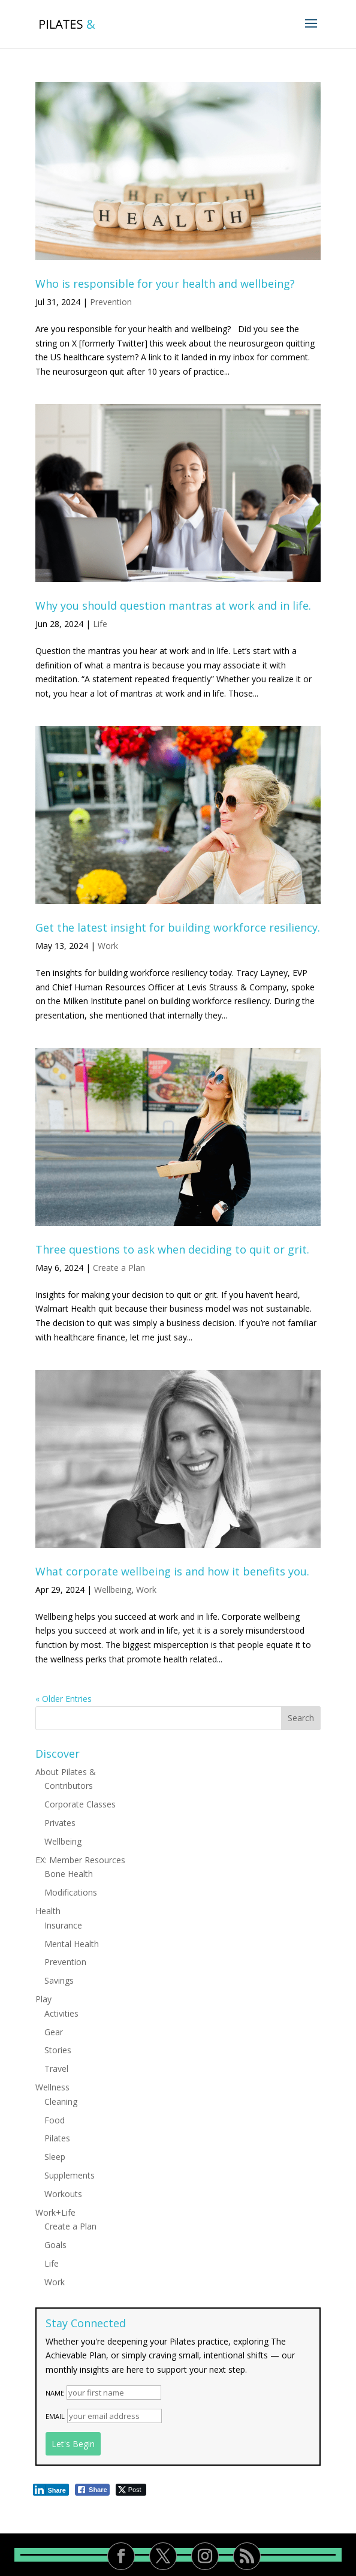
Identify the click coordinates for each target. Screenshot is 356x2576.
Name (55, 2392)
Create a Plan (119, 1267)
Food (54, 2120)
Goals (55, 2244)
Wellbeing (112, 1589)
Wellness (52, 2087)
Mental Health (71, 1944)
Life (100, 623)
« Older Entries (63, 1698)
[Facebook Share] (92, 2490)
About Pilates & (65, 1771)
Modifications (70, 1892)
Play (43, 1999)
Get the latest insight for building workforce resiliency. (177, 927)
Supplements (69, 2175)
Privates (60, 1822)
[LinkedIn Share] (51, 2490)
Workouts (63, 2194)
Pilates (57, 2138)
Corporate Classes (80, 1804)
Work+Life (55, 2212)
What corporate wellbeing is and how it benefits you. (172, 1571)
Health (48, 1911)
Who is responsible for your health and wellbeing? (165, 283)
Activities (61, 2013)
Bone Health (68, 1873)
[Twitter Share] (131, 2490)
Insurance (63, 1925)
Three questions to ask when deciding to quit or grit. (172, 1249)
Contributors (68, 1785)
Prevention (111, 302)
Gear (53, 2032)
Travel (56, 2068)
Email (55, 2416)
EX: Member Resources (80, 1860)
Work (108, 945)
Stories (57, 2050)
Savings (59, 1980)
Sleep (54, 2156)
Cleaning (60, 2101)
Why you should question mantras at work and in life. (173, 605)
